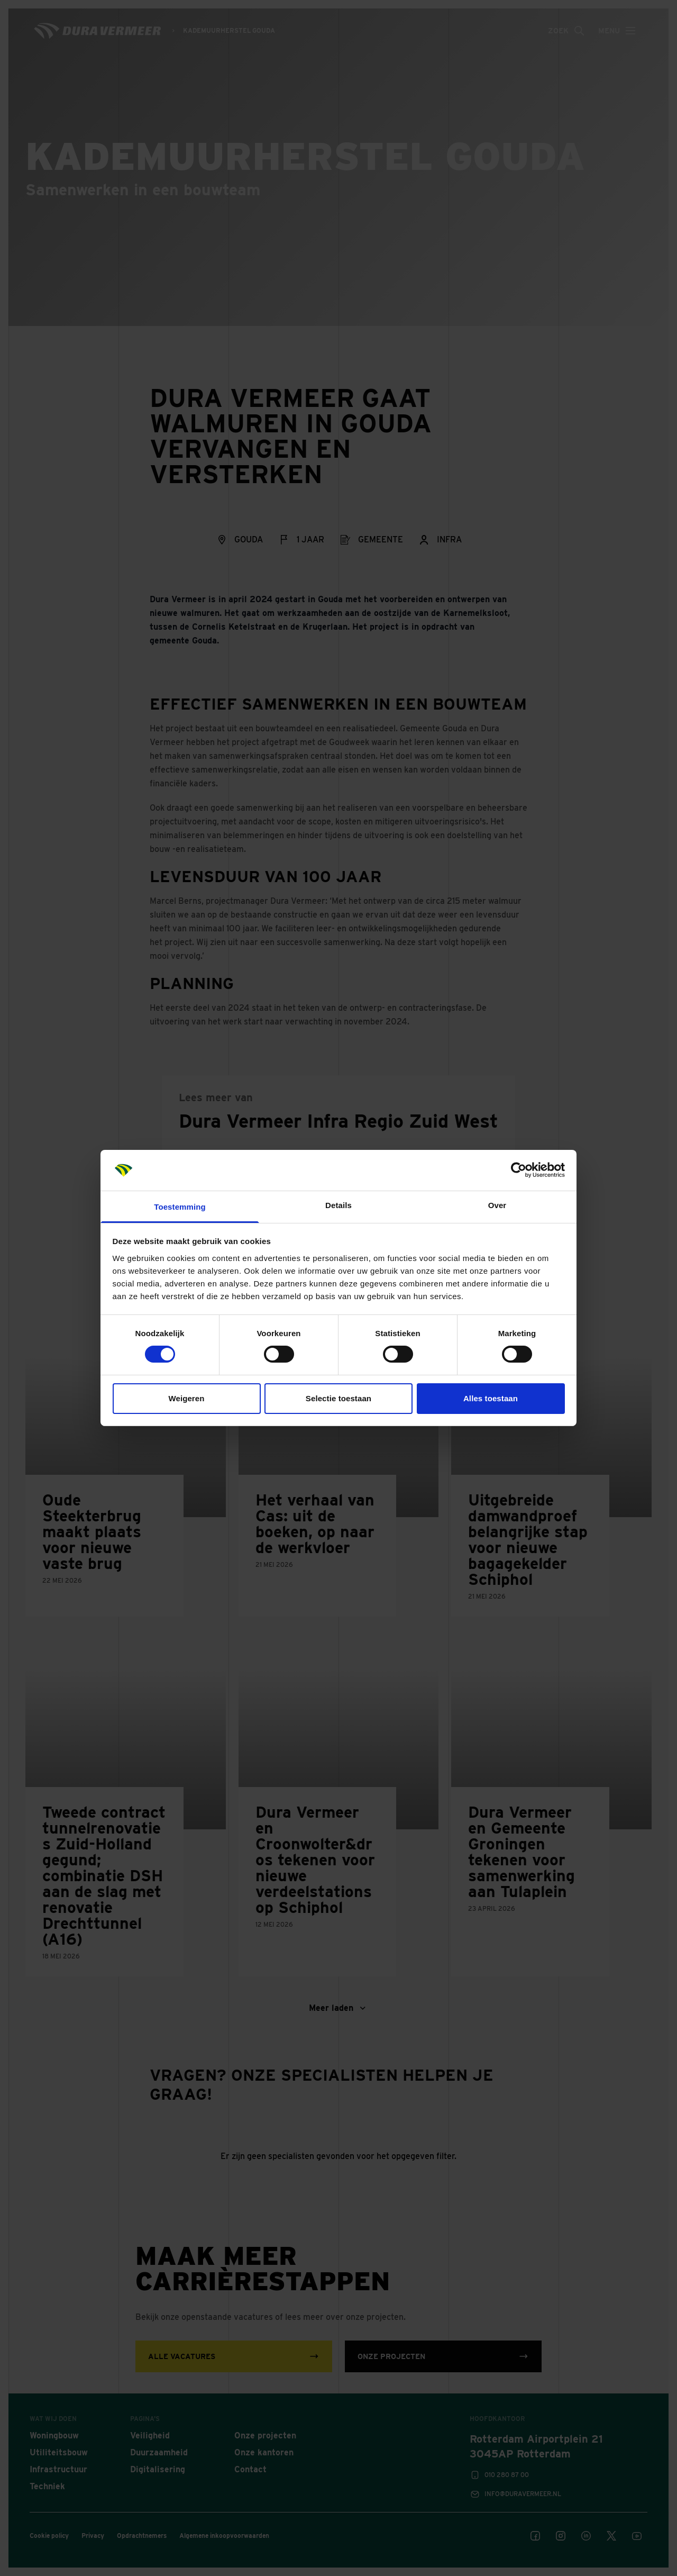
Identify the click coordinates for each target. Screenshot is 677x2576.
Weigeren (186, 1398)
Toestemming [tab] (180, 1206)
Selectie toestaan (338, 1398)
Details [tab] (338, 1205)
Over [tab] (497, 1205)
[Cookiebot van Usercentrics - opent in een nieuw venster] (518, 1170)
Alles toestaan (490, 1398)
